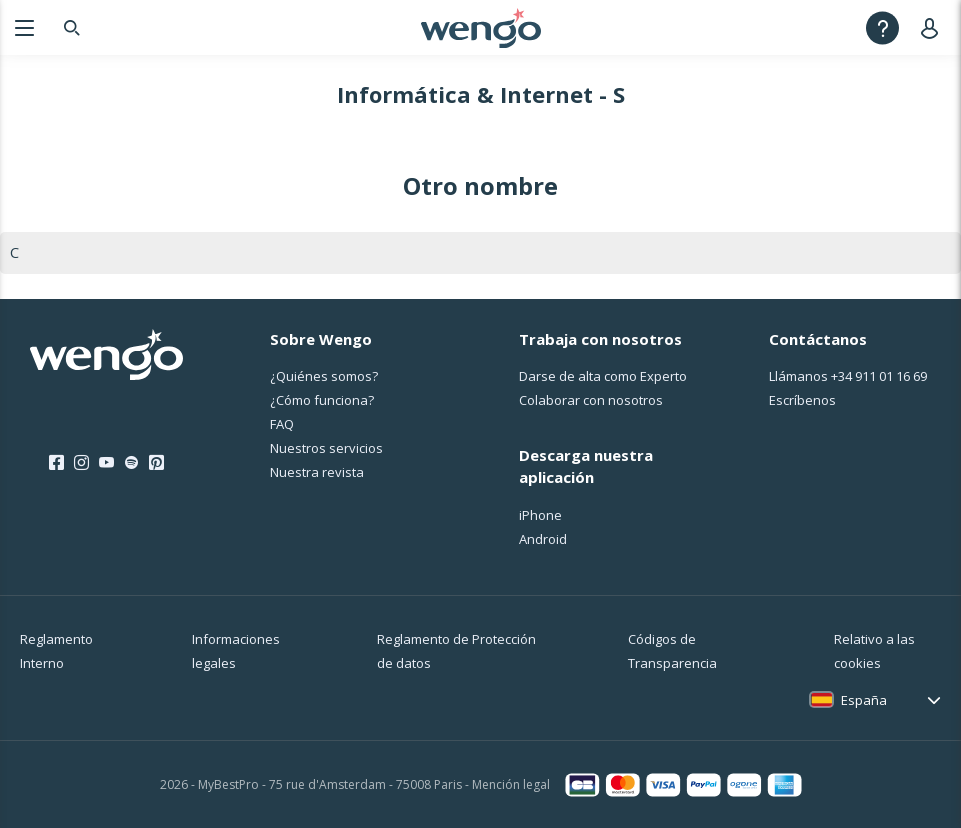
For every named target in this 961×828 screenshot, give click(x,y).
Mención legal (511, 784)
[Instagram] (81, 463)
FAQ (282, 424)
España (864, 700)
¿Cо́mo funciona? (322, 400)
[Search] (72, 27)
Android (543, 539)
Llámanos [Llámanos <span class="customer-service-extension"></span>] (848, 376)
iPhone (540, 515)
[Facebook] (56, 463)
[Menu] (24, 27)
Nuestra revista (317, 472)
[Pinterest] (156, 463)
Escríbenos (802, 400)
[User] (933, 27)
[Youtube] (106, 463)
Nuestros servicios (326, 448)
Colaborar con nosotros (591, 400)
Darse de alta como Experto (603, 376)
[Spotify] (131, 463)
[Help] (882, 27)
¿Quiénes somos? (324, 376)
